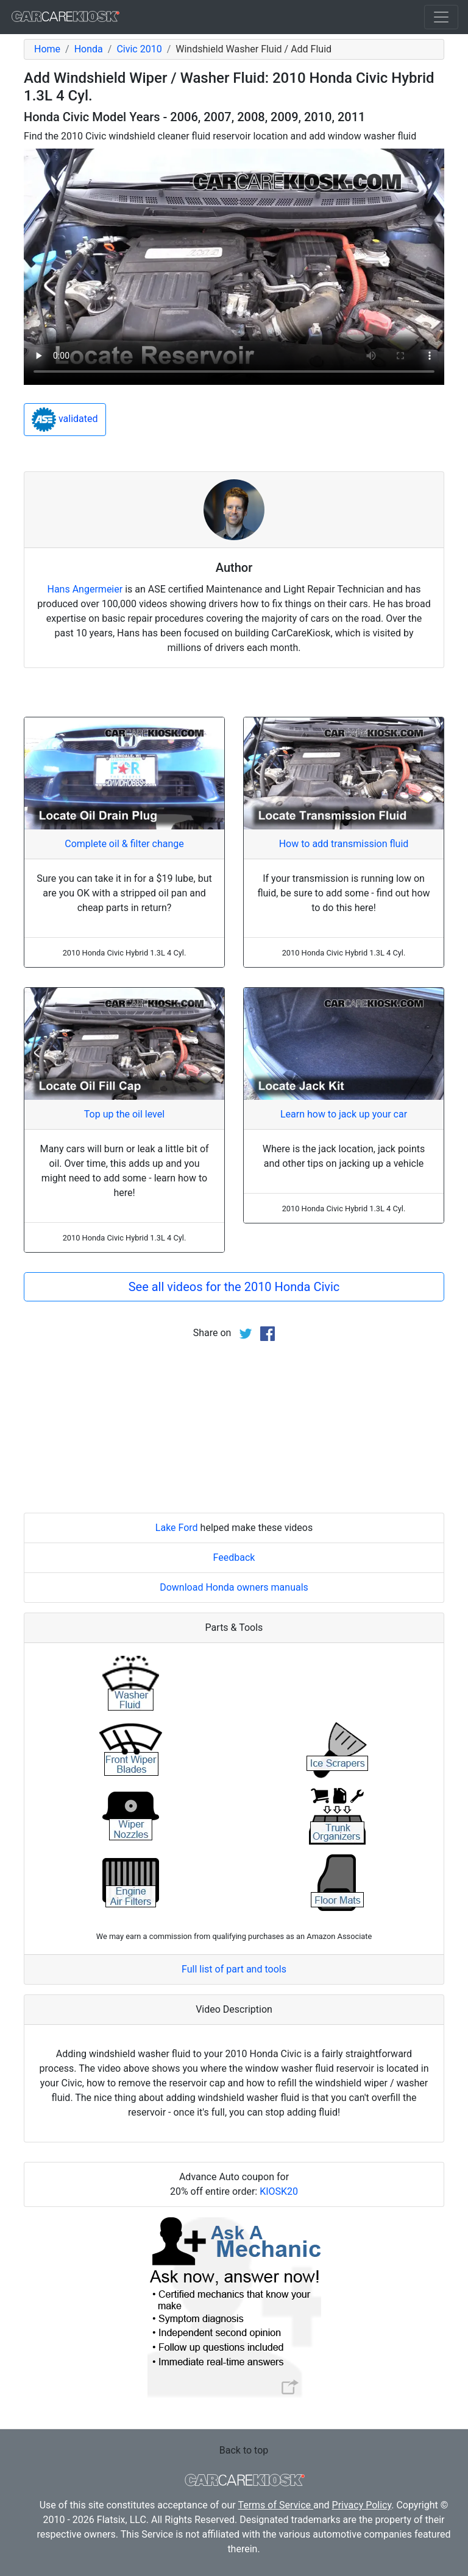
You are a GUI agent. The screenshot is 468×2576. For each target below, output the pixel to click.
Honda (88, 49)
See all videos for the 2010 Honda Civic (234, 1286)
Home (47, 49)
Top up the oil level (124, 1114)
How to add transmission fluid (344, 844)
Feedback (234, 1557)
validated (65, 419)
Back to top (243, 2450)
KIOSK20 (279, 2191)
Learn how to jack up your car (343, 1114)
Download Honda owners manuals (234, 1587)
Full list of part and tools (234, 1969)
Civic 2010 (138, 49)
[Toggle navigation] (441, 17)
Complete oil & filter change (124, 844)
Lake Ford (176, 1527)
